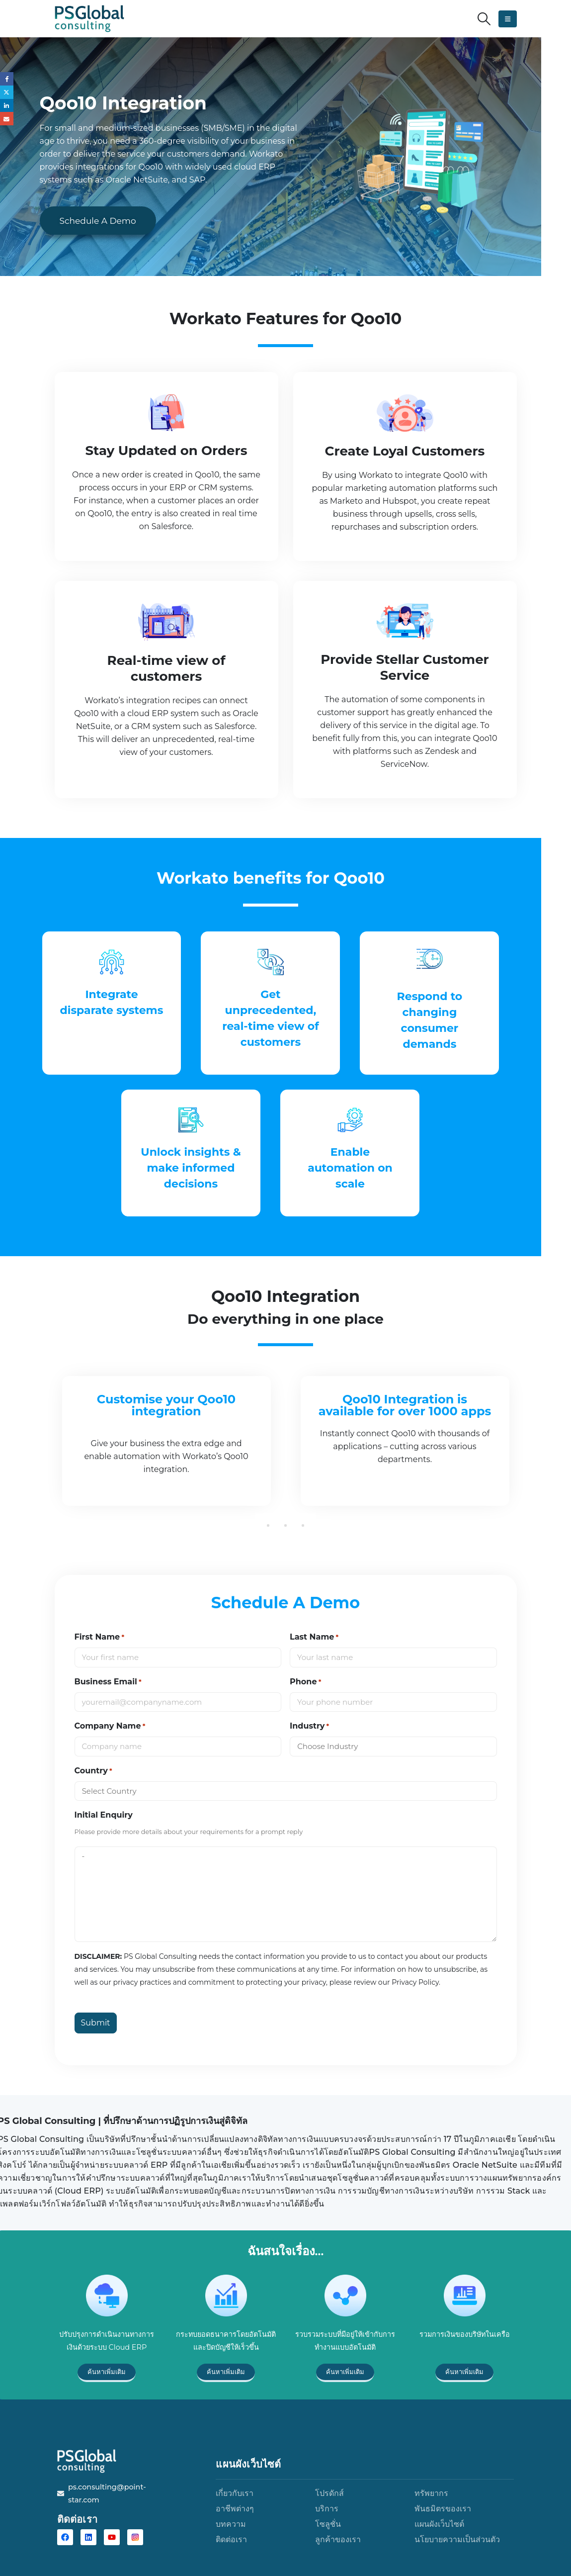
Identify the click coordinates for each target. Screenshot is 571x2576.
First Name (100, 1637)
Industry (309, 1726)
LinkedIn (7, 108)
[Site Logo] (89, 18)
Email (7, 123)
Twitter (7, 94)
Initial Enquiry (104, 1815)
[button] (483, 18)
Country (93, 1770)
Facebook (7, 79)
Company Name (110, 1726)
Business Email (108, 1681)
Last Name (314, 1637)
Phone (305, 1681)
